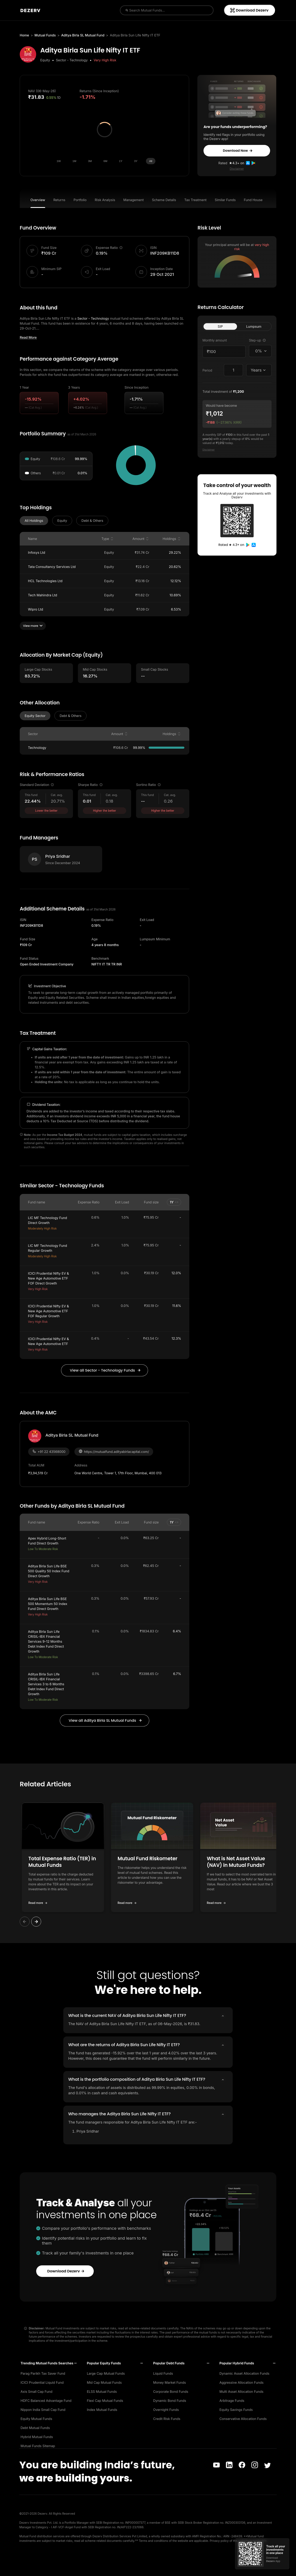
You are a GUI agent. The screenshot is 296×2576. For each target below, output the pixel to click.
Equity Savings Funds (236, 2410)
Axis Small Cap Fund (36, 2392)
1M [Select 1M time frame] (74, 161)
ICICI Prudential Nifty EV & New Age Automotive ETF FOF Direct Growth (48, 1278)
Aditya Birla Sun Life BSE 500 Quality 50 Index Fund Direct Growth (48, 1571)
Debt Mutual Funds (35, 2428)
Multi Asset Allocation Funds (242, 2392)
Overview (37, 200)
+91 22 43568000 (51, 1452)
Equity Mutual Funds (36, 2419)
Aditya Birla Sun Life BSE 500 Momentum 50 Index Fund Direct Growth (47, 1604)
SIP (220, 326)
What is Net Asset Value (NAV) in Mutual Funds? (236, 1861)
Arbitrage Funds (232, 2401)
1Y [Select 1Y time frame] (120, 161)
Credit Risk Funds (166, 2419)
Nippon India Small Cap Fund (43, 2410)
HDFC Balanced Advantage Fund (46, 2401)
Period (207, 370)
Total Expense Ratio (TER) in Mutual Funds (62, 1861)
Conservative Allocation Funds (243, 2419)
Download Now (237, 150)
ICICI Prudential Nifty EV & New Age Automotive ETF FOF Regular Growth (48, 1311)
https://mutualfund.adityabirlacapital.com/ (116, 1452)
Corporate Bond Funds (170, 2392)
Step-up (257, 340)
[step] (260, 351)
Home (24, 35)
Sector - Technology (72, 60)
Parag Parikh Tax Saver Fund (43, 2373)
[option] (46, 673)
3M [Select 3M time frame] (90, 161)
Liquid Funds (163, 2373)
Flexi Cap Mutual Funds (105, 2401)
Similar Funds (225, 200)
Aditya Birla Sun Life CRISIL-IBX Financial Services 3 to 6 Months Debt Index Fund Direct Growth (46, 1684)
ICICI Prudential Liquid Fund (42, 2382)
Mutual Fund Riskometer (147, 1858)
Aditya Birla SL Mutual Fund (82, 35)
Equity (45, 60)
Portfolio (80, 200)
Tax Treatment (195, 200)
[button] (34, 520)
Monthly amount (214, 340)
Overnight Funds (166, 2410)
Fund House (253, 200)
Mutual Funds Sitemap (38, 2446)
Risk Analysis (105, 200)
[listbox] (104, 673)
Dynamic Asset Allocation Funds (244, 2373)
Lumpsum (253, 326)
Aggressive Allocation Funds (242, 2382)
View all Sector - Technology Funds (102, 1370)
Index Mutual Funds (102, 2410)
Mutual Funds (45, 35)
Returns (59, 200)
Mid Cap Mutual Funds (104, 2382)
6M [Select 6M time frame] (106, 161)
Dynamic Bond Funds (169, 2401)
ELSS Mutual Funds (102, 2392)
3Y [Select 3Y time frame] (135, 161)
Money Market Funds (169, 2382)
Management (133, 200)
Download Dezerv (249, 10)
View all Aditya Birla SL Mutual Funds (102, 1720)
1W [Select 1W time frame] (59, 161)
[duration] (259, 370)
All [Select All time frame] (150, 161)
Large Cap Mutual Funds (106, 2373)
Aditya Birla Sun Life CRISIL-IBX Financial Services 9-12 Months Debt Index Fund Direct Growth (46, 1641)
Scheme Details (164, 200)
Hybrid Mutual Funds (37, 2437)
